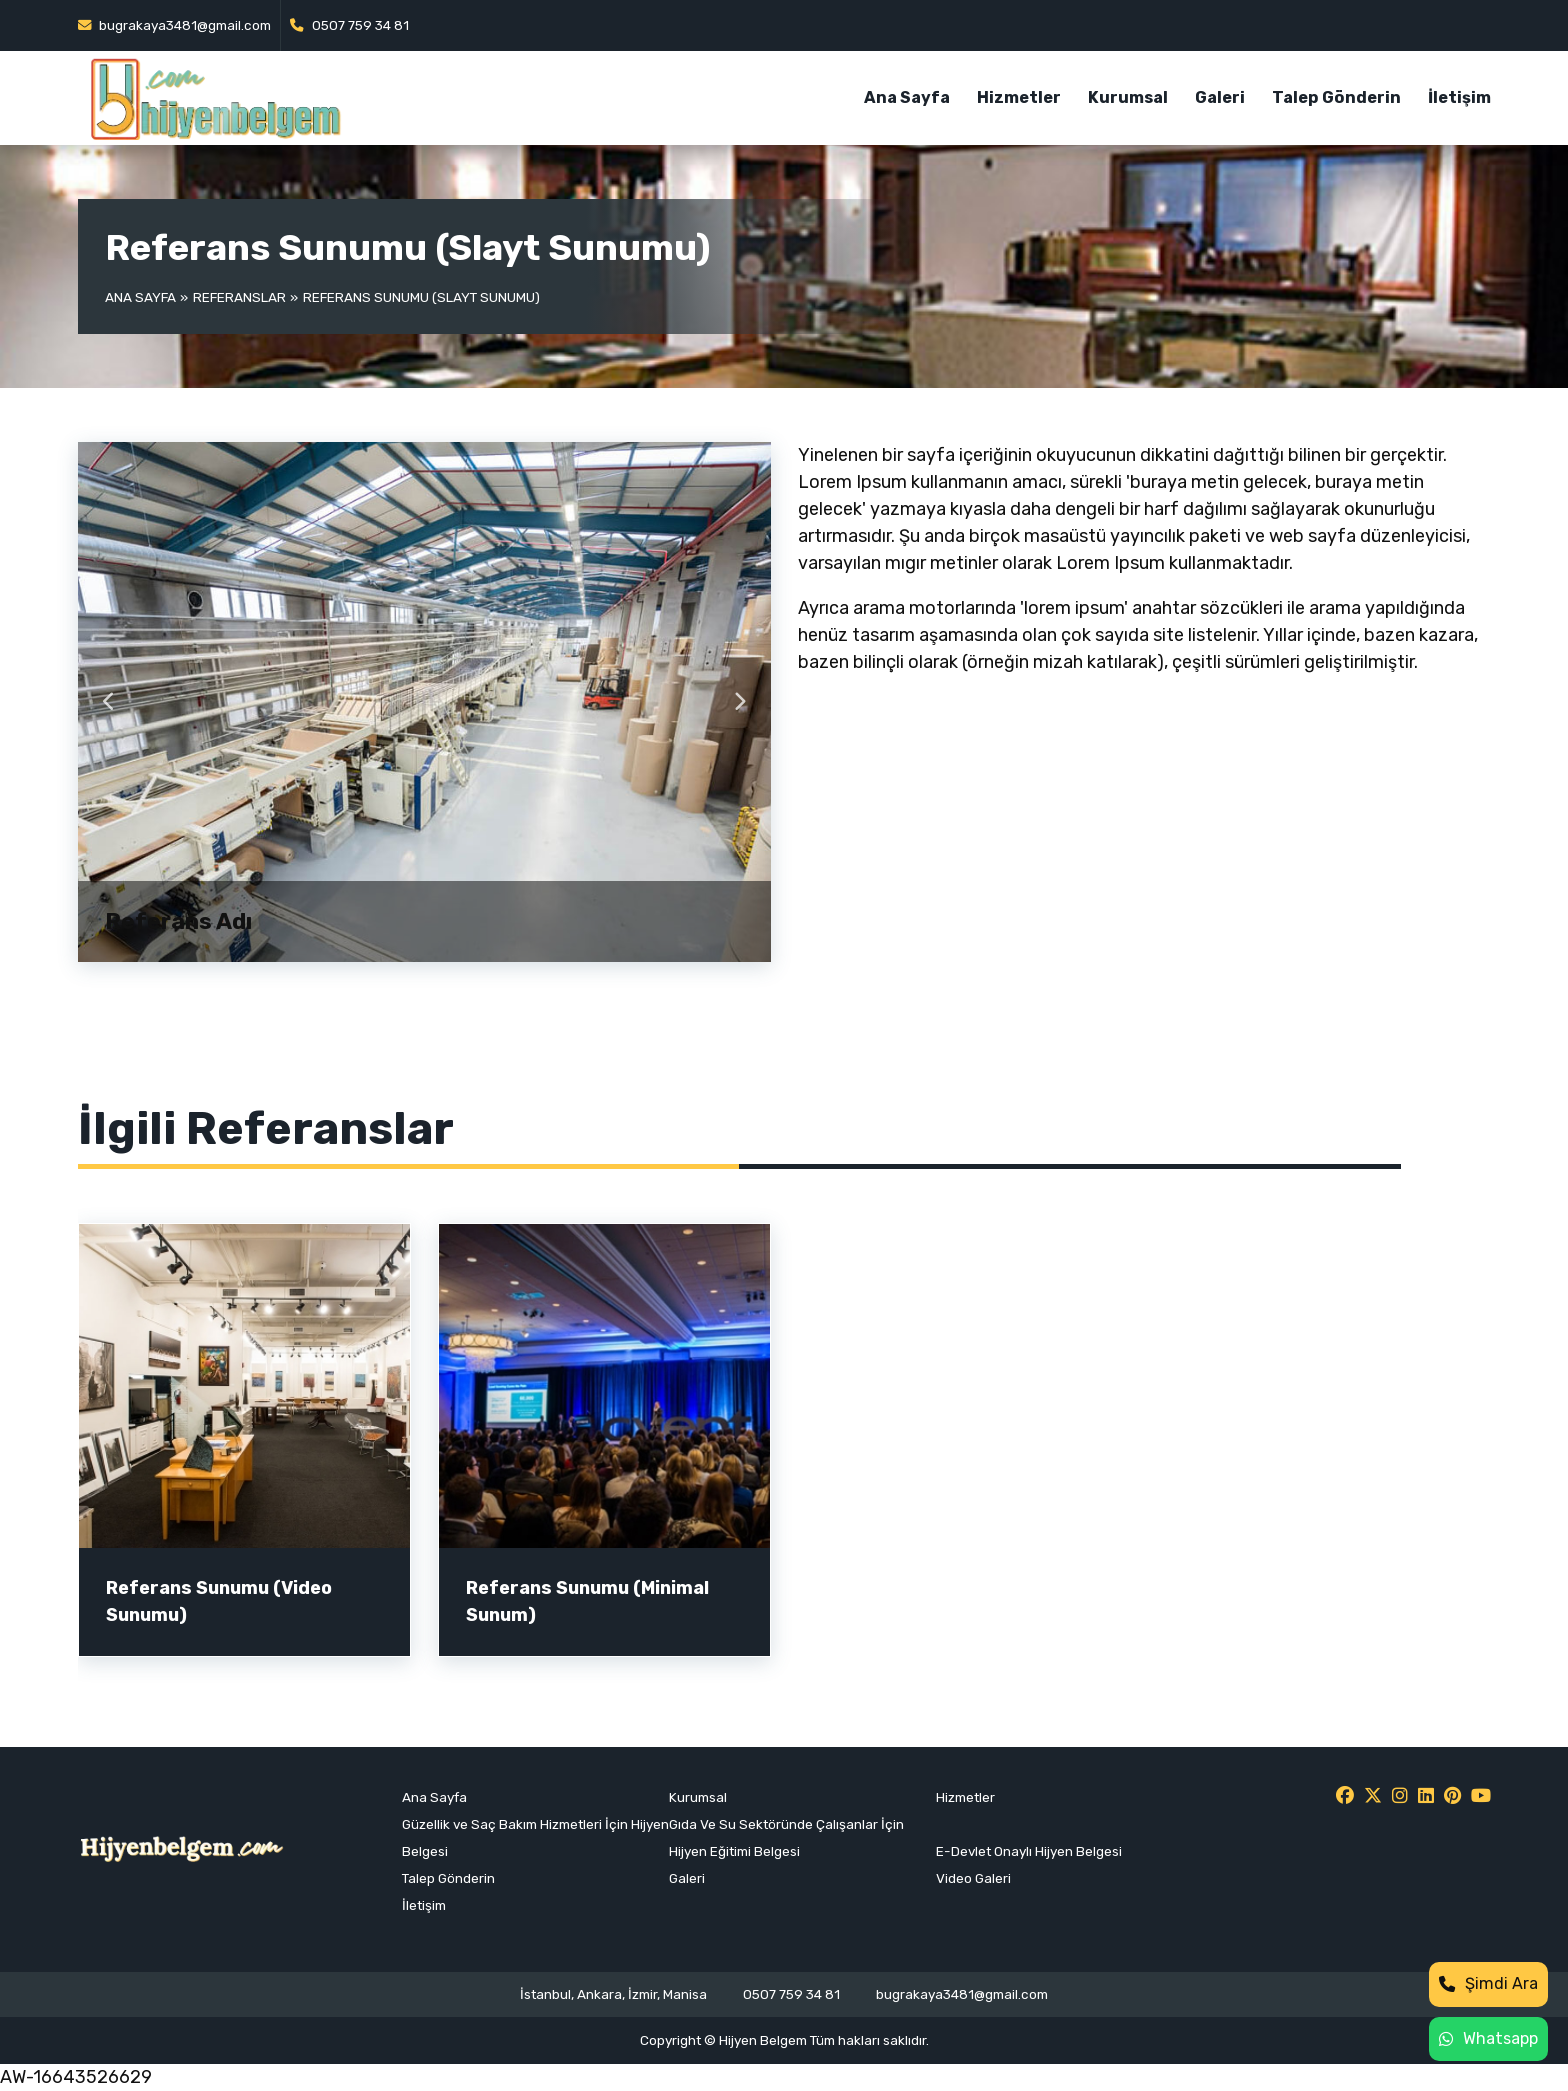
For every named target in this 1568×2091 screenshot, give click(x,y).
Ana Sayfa (907, 97)
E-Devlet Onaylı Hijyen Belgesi (1029, 1851)
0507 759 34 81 (349, 25)
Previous (109, 702)
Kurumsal (1128, 97)
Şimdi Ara (1488, 1983)
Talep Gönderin (1336, 97)
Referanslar (239, 297)
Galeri (1220, 97)
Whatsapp (1488, 2038)
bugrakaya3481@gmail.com (175, 25)
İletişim (1459, 97)
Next (739, 702)
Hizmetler (1019, 97)
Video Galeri (973, 1878)
